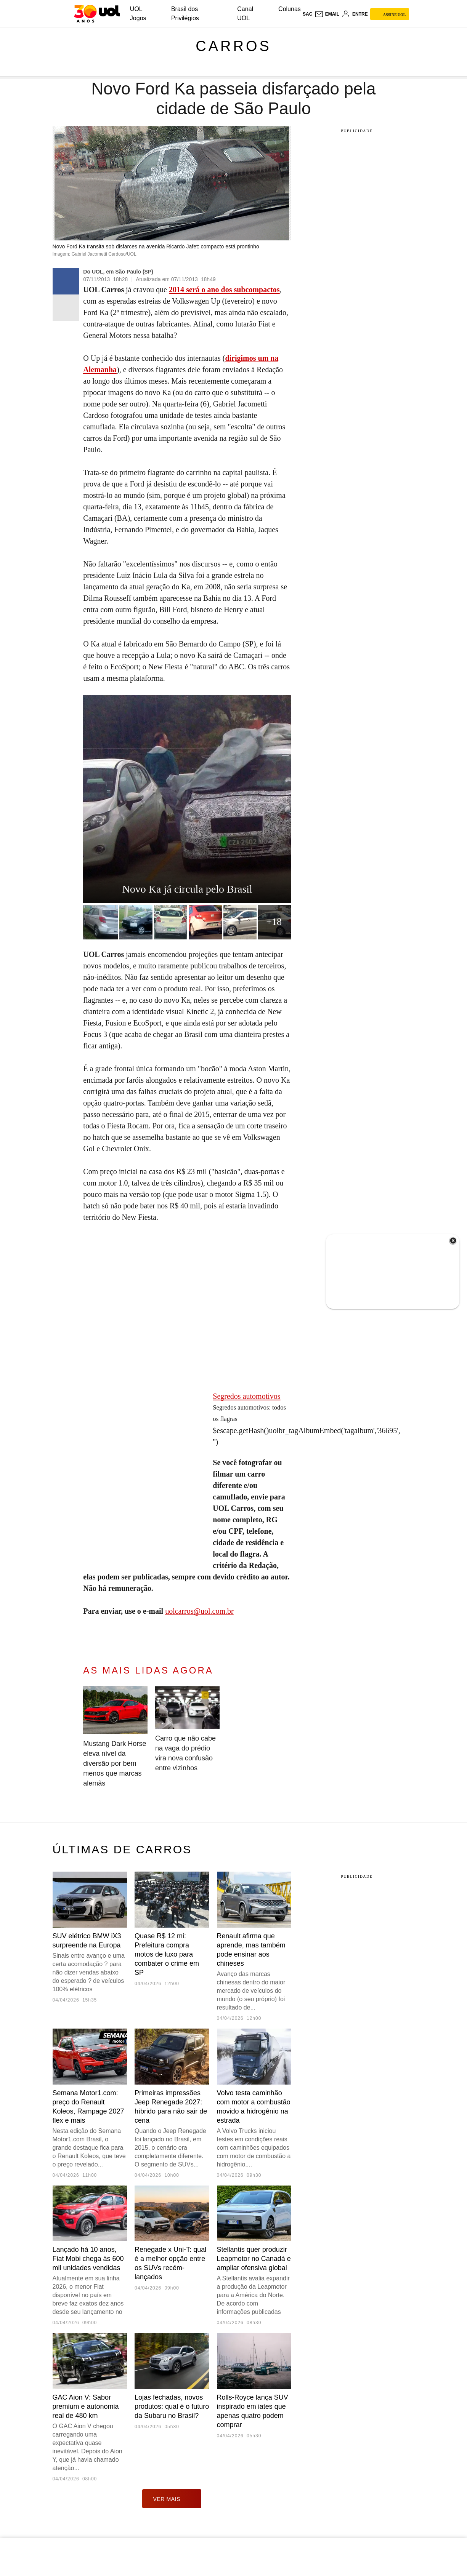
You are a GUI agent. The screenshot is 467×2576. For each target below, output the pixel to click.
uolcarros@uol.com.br (199, 1611)
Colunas (289, 9)
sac (307, 14)
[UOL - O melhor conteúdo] (97, 14)
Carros (233, 46)
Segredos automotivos (246, 1396)
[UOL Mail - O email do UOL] (327, 14)
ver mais (172, 2498)
